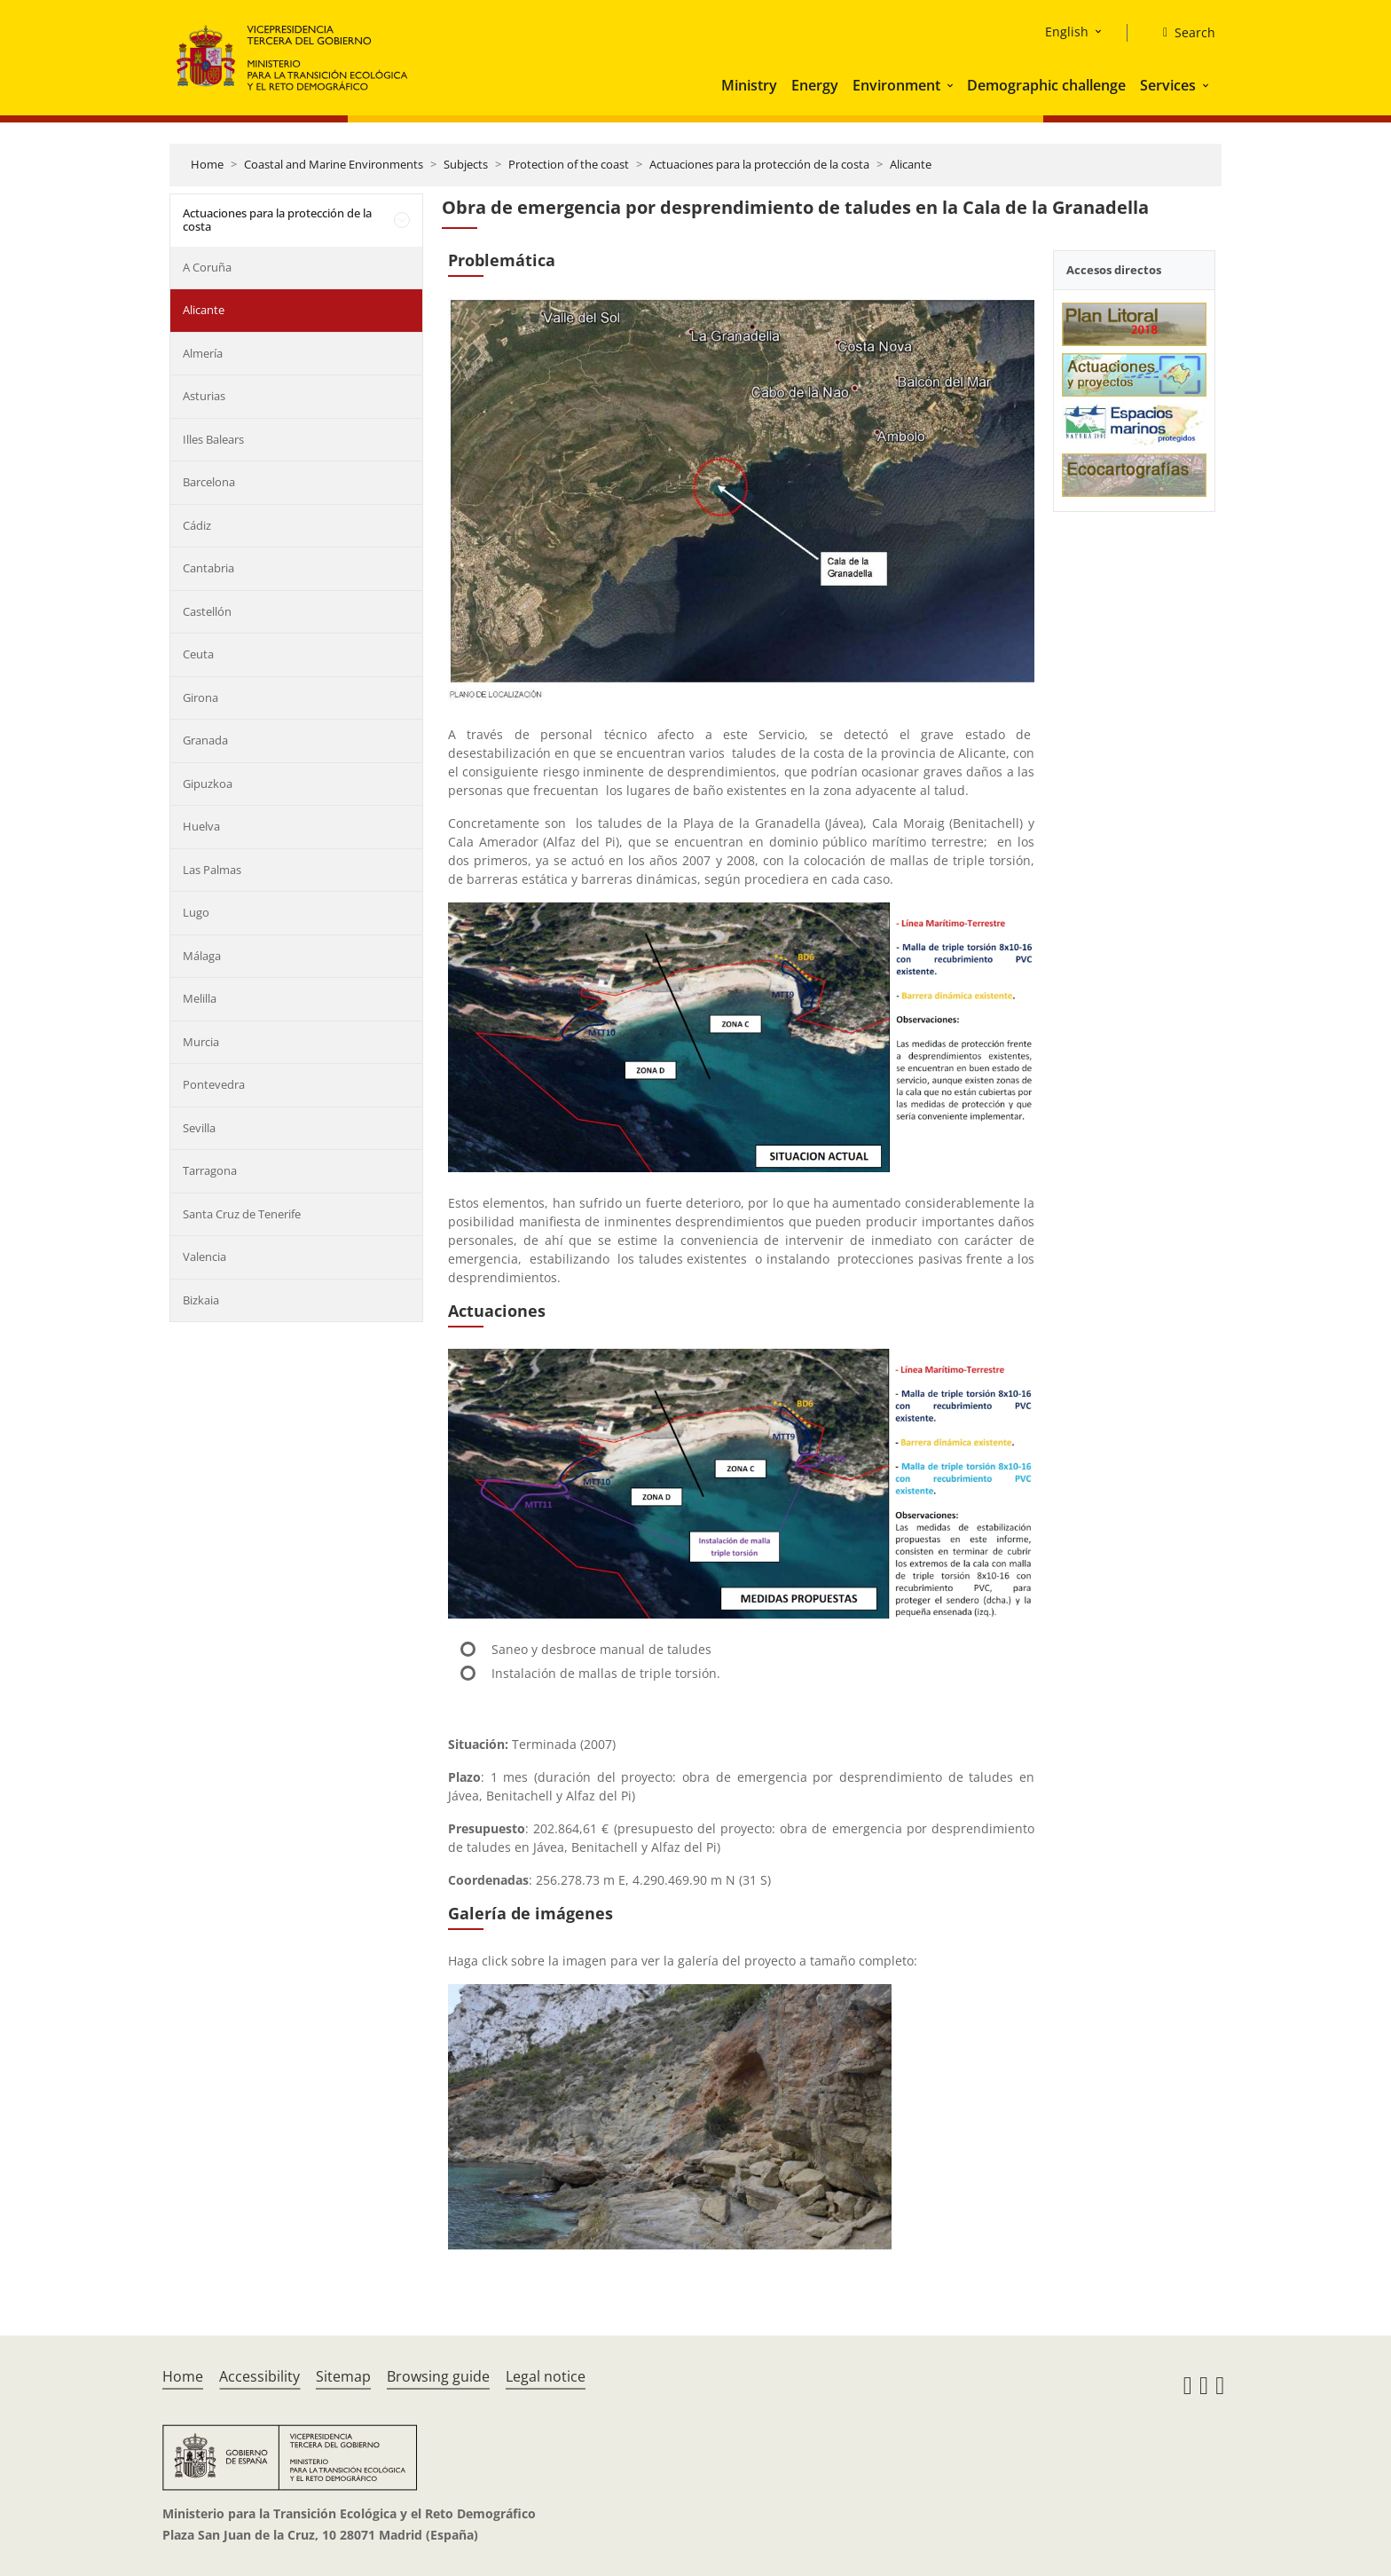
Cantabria (208, 568)
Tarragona (210, 1170)
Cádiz (197, 525)
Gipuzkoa (207, 784)
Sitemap (343, 2376)
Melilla (199, 998)
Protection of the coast (568, 164)
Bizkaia (201, 1300)
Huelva (201, 826)
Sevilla (199, 1128)
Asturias (204, 396)
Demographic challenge (1046, 85)
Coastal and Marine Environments (333, 164)
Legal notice (545, 2376)
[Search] (1182, 33)
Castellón (207, 611)
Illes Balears (213, 439)
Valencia (204, 1256)
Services (1168, 85)
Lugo (196, 912)
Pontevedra (214, 1084)
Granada (205, 740)
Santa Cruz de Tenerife (242, 1214)
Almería (203, 353)
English (1066, 31)
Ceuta (198, 654)
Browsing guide (438, 2376)
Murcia (201, 1042)
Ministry (749, 85)
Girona (200, 697)
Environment (896, 85)
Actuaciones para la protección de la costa (759, 164)
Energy (814, 85)
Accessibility (259, 2376)
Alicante (910, 164)
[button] (952, 85)
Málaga (202, 956)
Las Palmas (212, 870)
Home (207, 164)
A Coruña (207, 267)
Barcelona (209, 482)
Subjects (466, 164)
